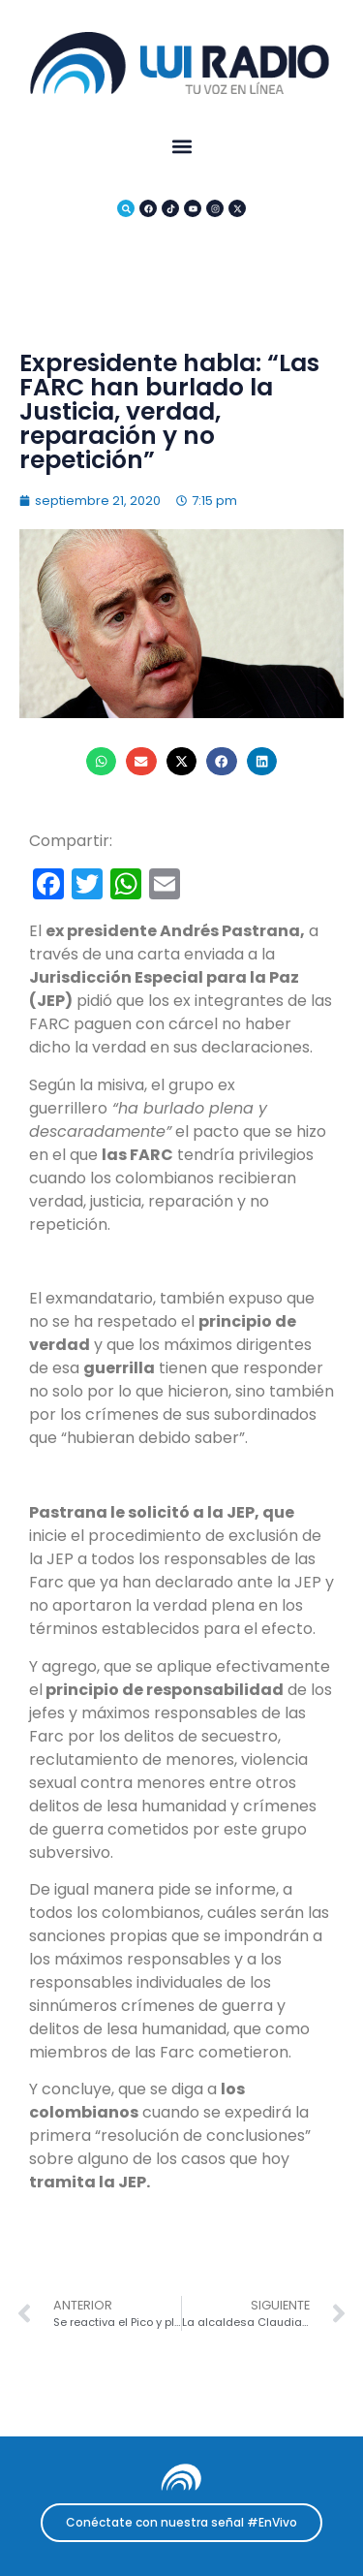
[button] (181, 147)
